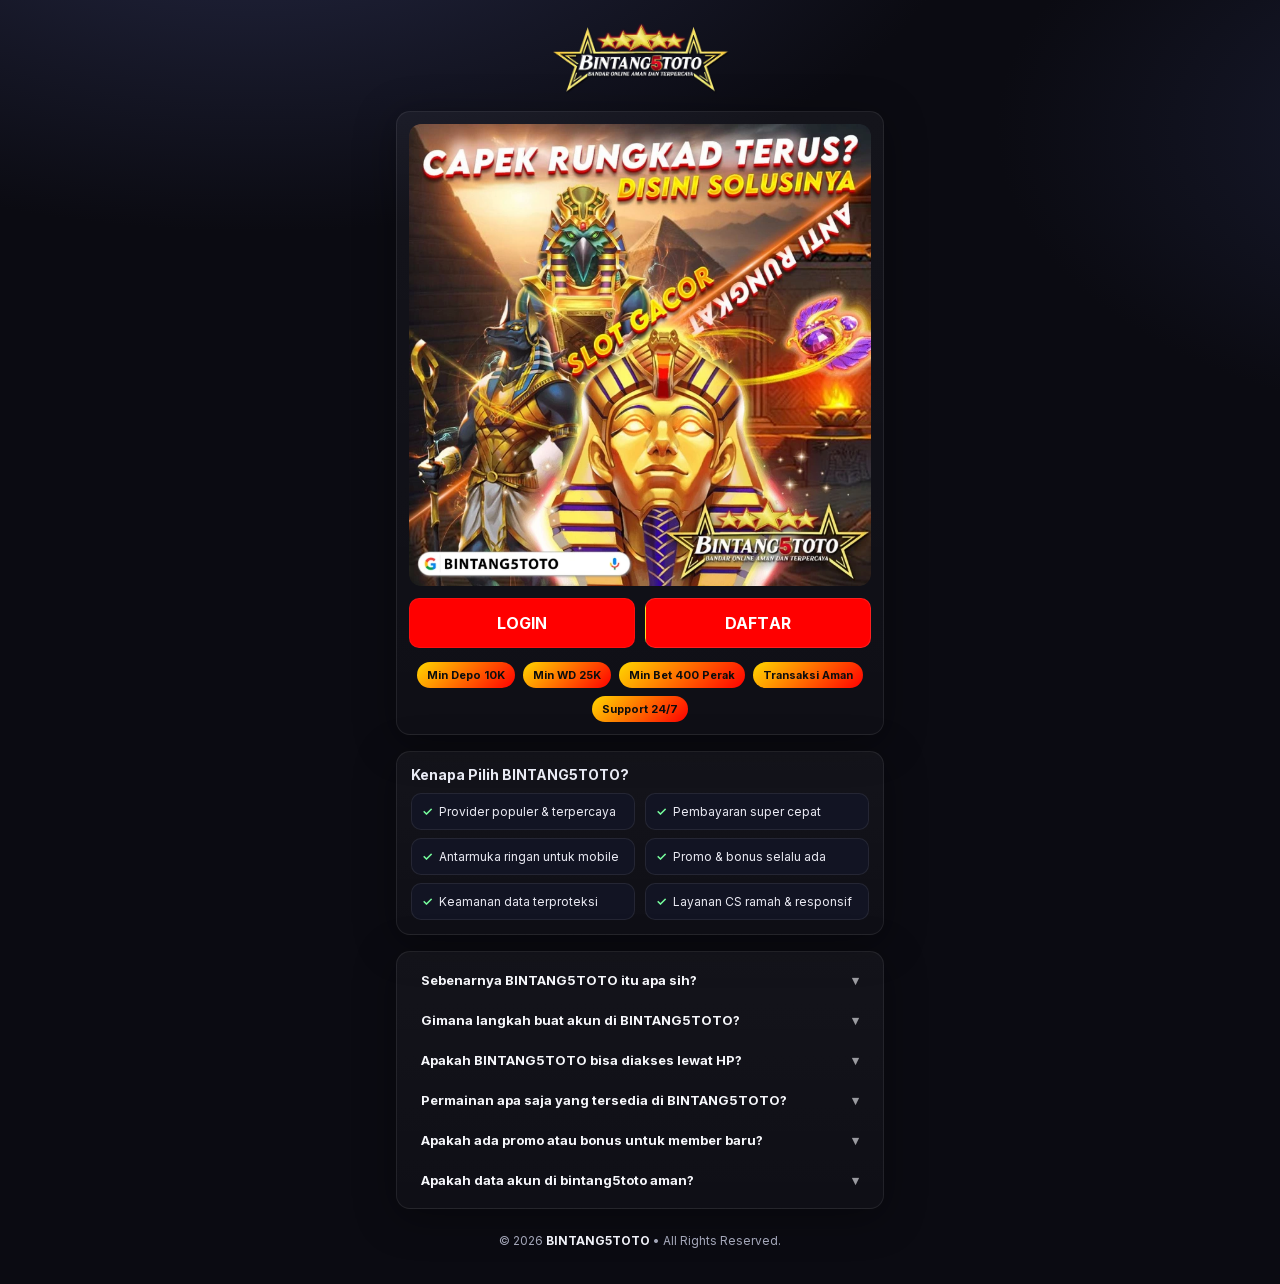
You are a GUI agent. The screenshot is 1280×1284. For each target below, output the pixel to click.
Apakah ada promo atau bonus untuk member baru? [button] (592, 1140)
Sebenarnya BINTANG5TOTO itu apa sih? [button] (559, 980)
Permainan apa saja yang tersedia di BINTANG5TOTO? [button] (604, 1100)
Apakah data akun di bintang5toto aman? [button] (557, 1180)
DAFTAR (758, 623)
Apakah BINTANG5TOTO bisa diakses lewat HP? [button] (581, 1060)
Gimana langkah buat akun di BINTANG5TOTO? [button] (580, 1020)
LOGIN (522, 623)
